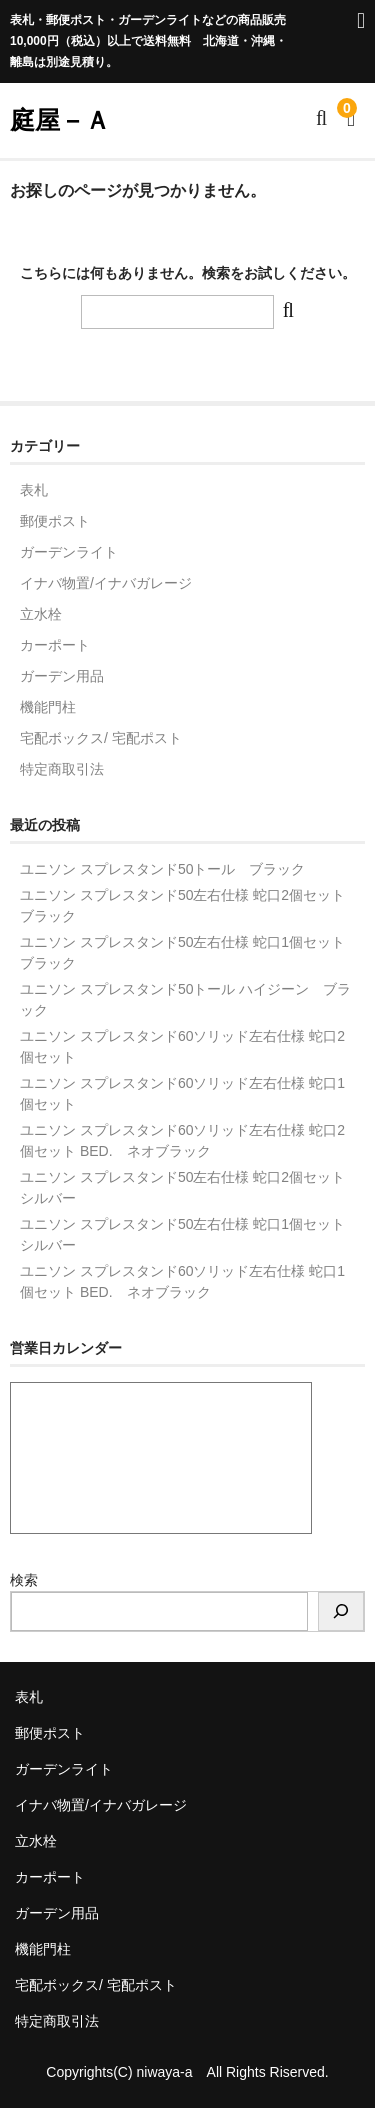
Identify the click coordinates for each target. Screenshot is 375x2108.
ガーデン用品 (62, 676)
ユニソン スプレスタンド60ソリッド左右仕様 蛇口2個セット (182, 1046)
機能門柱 (48, 707)
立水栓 (41, 614)
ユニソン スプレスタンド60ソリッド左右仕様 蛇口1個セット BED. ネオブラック (182, 1281)
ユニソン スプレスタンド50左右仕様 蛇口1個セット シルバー (187, 1234)
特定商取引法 (62, 769)
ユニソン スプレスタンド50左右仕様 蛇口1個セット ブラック (187, 952)
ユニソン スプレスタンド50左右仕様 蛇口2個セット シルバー (187, 1187)
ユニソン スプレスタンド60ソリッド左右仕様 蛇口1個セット (182, 1093)
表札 (34, 490)
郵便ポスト (55, 521)
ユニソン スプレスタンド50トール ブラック (162, 869)
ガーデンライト (69, 552)
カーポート (55, 645)
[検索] (341, 1611)
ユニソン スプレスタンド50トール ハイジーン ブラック (185, 999)
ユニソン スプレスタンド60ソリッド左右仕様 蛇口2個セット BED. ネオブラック (182, 1140)
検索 (24, 1580)
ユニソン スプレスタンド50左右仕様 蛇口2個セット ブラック (187, 905)
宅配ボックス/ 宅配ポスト (101, 738)
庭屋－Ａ (60, 120)
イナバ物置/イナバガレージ (106, 583)
